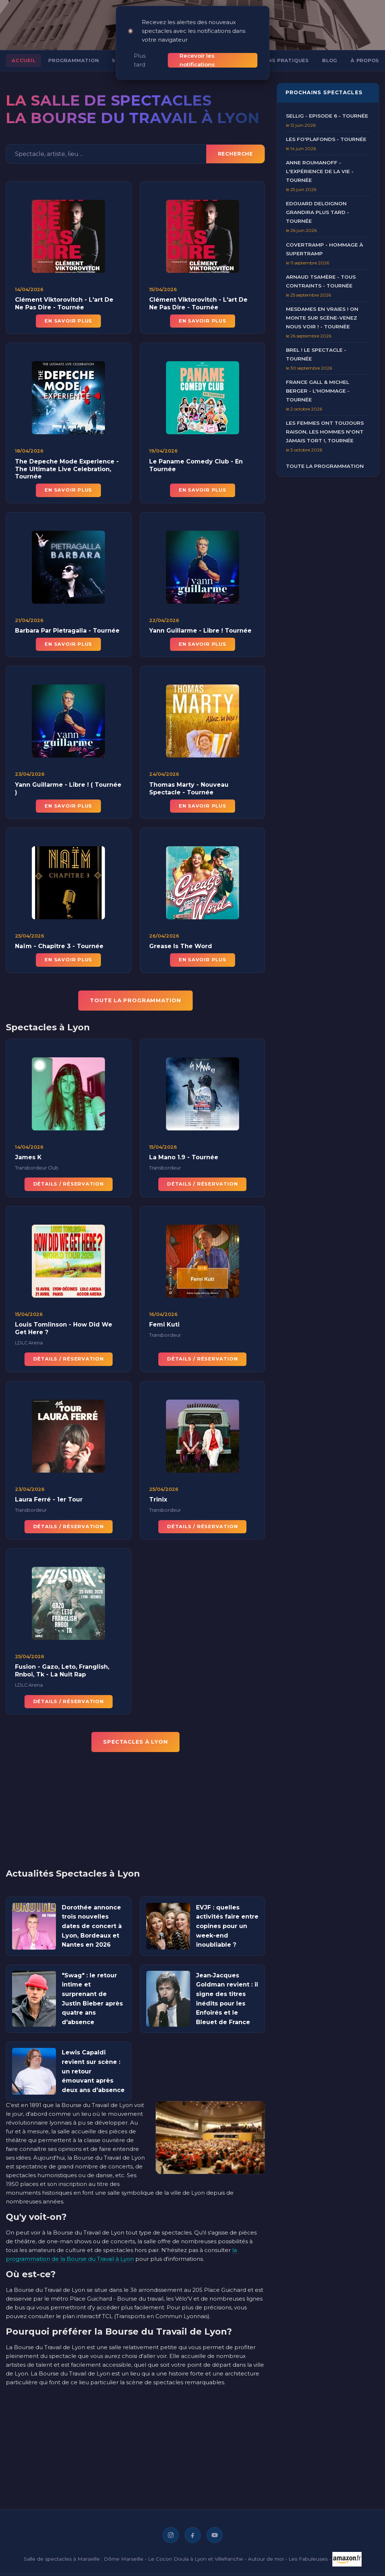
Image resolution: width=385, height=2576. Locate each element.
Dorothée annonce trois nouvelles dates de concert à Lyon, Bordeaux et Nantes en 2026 (92, 1926)
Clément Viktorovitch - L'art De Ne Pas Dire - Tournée (64, 303)
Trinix (158, 1506)
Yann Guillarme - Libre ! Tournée (200, 637)
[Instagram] (171, 2535)
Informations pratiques (271, 60)
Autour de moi (266, 2558)
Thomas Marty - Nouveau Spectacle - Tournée (189, 796)
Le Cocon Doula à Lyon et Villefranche (195, 2558)
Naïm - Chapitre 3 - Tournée (59, 953)
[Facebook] (193, 2535)
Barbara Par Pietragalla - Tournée (67, 637)
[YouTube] (215, 2535)
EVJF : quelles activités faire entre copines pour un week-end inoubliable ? (227, 1926)
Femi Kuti (164, 1331)
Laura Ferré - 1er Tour (49, 1506)
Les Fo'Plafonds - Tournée (326, 139)
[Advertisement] (131, 1815)
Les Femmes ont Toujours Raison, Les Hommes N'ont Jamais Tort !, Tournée (325, 431)
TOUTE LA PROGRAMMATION (135, 1000)
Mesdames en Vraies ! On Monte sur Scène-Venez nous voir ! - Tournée (322, 317)
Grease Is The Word (180, 953)
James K (28, 1164)
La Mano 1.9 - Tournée (183, 1164)
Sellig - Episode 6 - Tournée (327, 116)
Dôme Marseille (123, 2558)
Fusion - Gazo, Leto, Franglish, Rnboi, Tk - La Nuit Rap (62, 1678)
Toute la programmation (325, 466)
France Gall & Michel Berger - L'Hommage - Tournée (318, 390)
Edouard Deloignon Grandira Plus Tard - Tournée (317, 212)
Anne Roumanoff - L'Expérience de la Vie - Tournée (320, 171)
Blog (329, 60)
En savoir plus (68, 321)
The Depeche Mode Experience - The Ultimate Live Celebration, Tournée (67, 476)
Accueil (23, 60)
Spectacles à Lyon (135, 1742)
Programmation (73, 60)
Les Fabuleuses (308, 2558)
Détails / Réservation (68, 1191)
